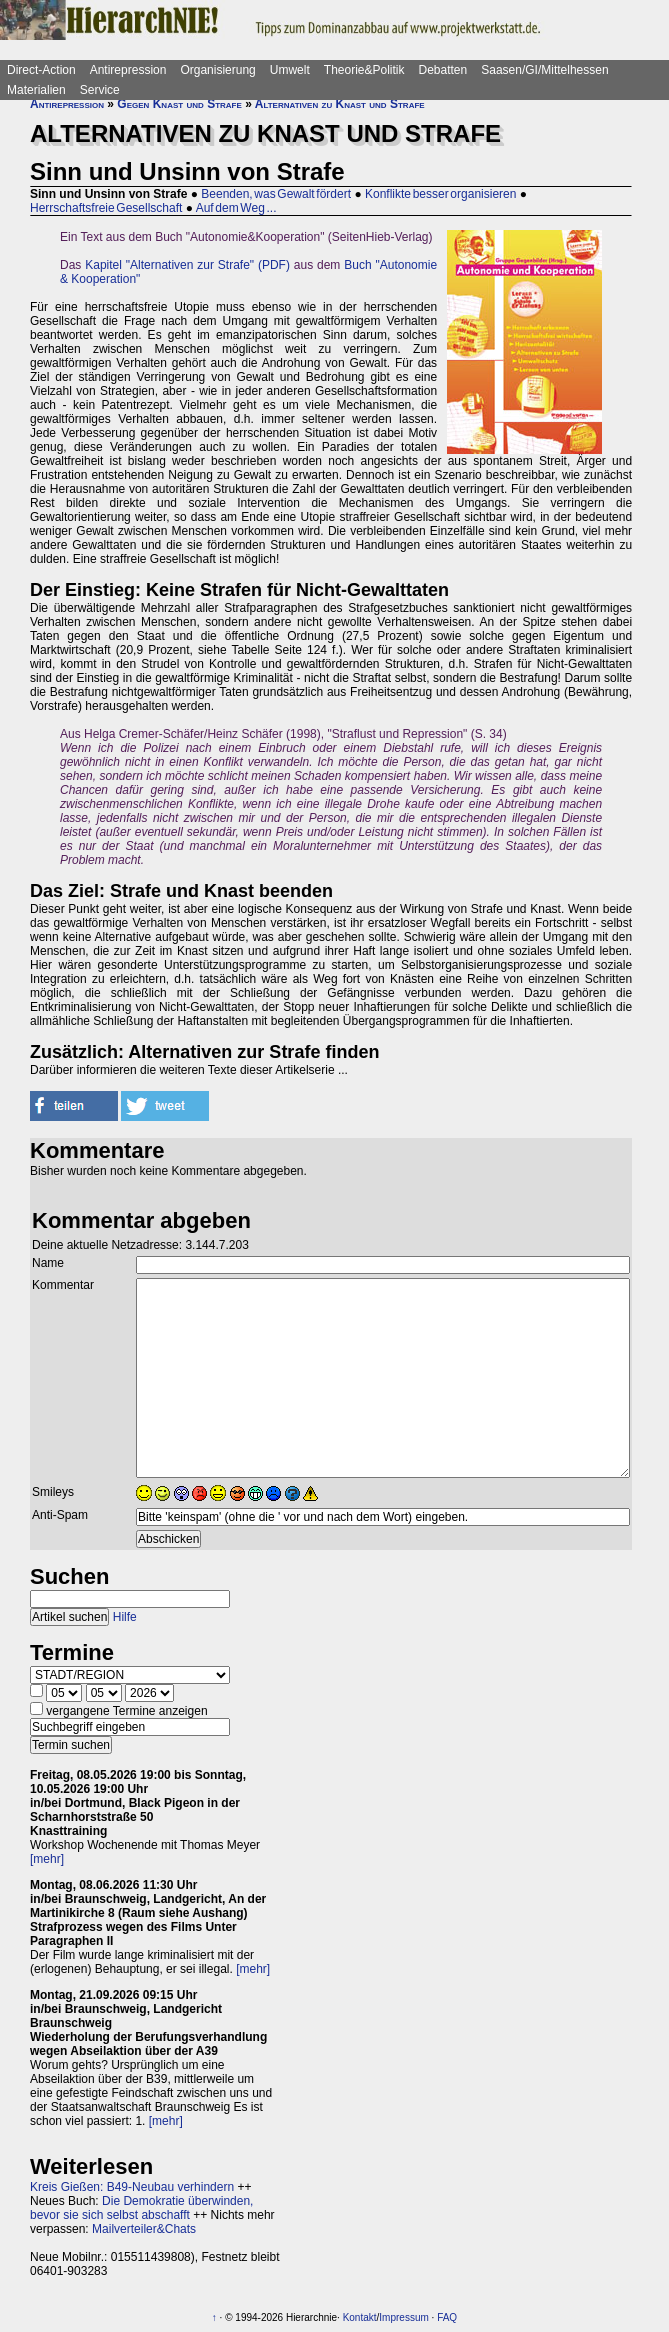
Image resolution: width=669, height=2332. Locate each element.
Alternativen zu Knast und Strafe (340, 104)
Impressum (403, 2317)
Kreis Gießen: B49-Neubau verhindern (132, 2187)
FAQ (447, 2317)
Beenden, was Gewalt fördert (276, 194)
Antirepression (128, 70)
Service (100, 90)
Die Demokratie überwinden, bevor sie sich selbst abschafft (141, 2208)
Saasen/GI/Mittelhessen (544, 70)
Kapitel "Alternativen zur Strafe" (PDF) (187, 265)
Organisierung (217, 70)
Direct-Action (41, 70)
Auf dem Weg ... (236, 208)
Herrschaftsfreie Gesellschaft (106, 208)
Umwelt (290, 70)
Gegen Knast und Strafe (179, 104)
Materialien (36, 90)
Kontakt (360, 2317)
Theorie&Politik (364, 70)
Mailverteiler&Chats (144, 2229)
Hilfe (125, 1617)
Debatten (443, 70)
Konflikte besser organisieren (440, 194)
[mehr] (47, 1859)
